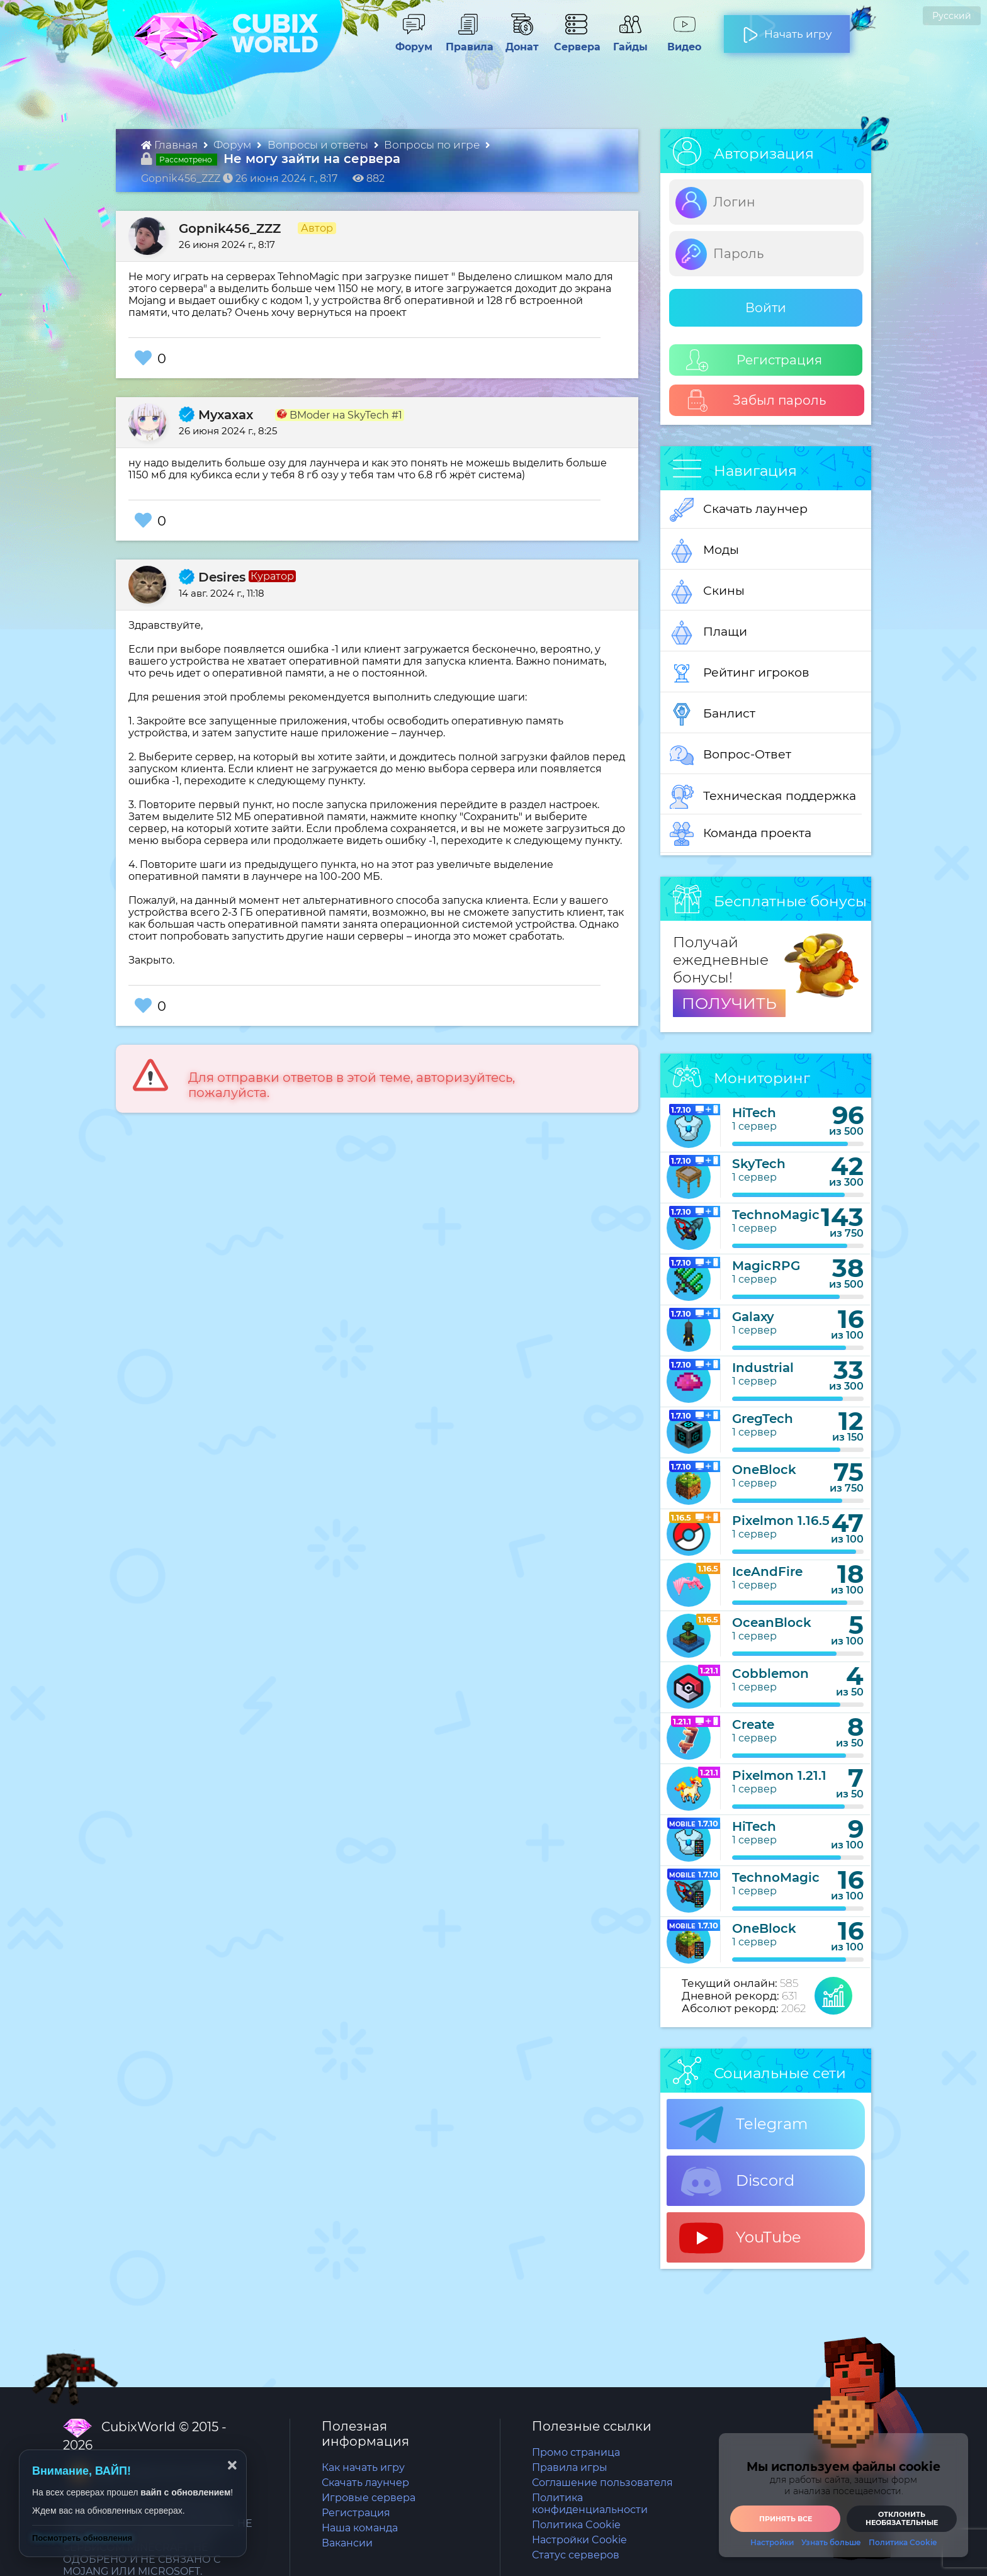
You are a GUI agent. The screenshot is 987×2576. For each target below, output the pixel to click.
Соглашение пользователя (602, 2483)
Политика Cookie (576, 2525)
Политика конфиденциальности (590, 2504)
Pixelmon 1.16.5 (781, 1520)
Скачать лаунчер (739, 510)
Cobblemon (770, 1673)
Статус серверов (575, 2555)
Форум (409, 41)
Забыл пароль (756, 401)
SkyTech (759, 1163)
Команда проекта (740, 834)
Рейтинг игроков (739, 673)
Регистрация (754, 360)
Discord (736, 2181)
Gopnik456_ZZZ (230, 228)
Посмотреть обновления (82, 2538)
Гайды (625, 41)
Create (753, 1724)
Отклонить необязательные (902, 2518)
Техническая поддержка (763, 797)
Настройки (772, 2542)
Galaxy (753, 1316)
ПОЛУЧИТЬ (729, 1003)
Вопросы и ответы (319, 144)
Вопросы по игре (433, 144)
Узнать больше (831, 2542)
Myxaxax (216, 414)
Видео (679, 41)
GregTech (762, 1418)
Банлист (712, 714)
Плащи (708, 632)
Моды (704, 551)
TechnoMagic (776, 1214)
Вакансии (347, 2543)
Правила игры (569, 2467)
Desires (212, 577)
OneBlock (764, 1469)
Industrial (763, 1367)
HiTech (754, 1112)
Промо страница (576, 2452)
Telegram (743, 2125)
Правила (467, 41)
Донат (517, 41)
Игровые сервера (368, 2498)
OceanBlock (771, 1622)
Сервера (575, 41)
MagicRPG (766, 1265)
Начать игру (787, 29)
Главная (170, 144)
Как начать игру (363, 2467)
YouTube (740, 2238)
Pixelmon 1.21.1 (779, 1775)
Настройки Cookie (579, 2540)
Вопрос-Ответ (730, 755)
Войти (765, 307)
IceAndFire (767, 1571)
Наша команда (360, 2528)
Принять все (785, 2518)
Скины (707, 592)
